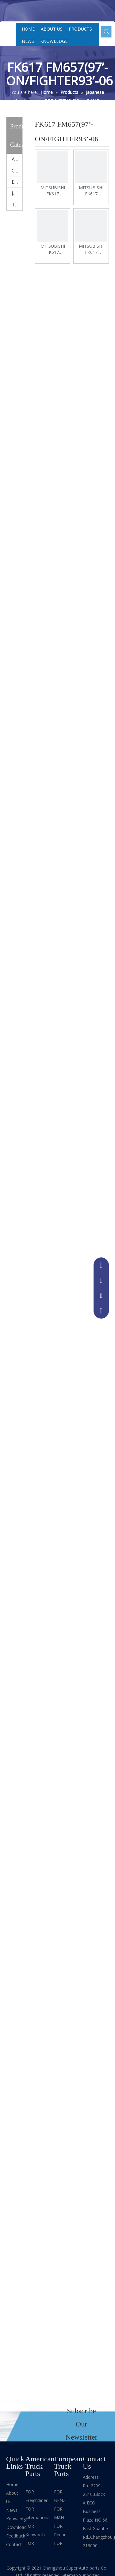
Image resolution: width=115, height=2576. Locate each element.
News (11, 2510)
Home (12, 2484)
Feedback (15, 2536)
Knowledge (17, 2519)
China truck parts (17, 170)
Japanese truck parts (17, 193)
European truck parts (17, 182)
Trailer (17, 204)
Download (16, 2527)
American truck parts (17, 159)
